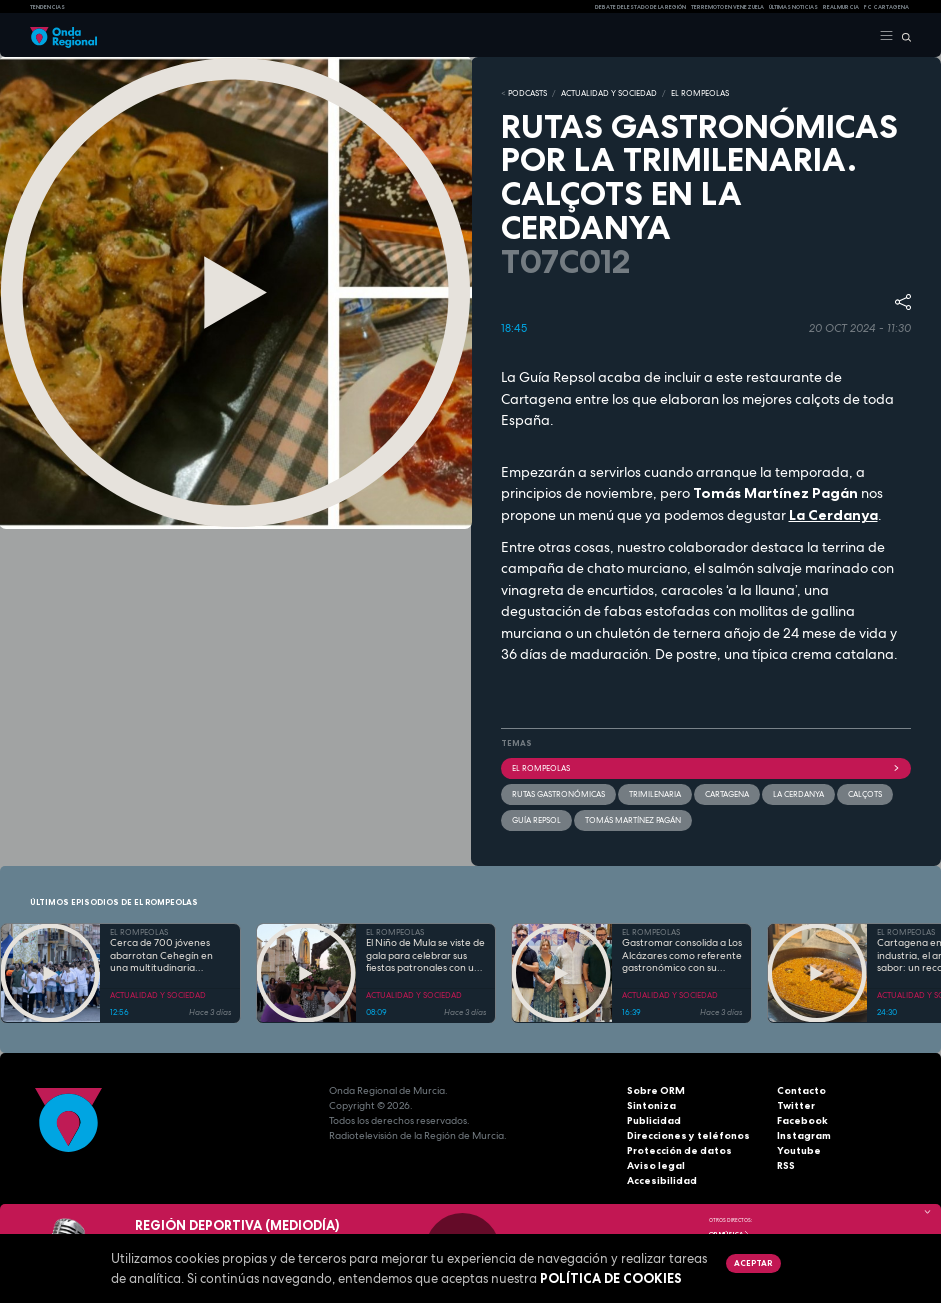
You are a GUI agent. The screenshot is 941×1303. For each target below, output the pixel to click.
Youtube (799, 1150)
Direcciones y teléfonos (688, 1135)
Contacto (801, 1090)
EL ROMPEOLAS (700, 93)
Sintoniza (651, 1105)
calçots (865, 793)
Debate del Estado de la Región (640, 7)
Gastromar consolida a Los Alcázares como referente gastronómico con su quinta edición (682, 956)
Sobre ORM (656, 1090)
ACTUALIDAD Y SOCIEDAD (609, 93)
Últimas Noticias (793, 7)
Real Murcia (841, 7)
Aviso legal (656, 1165)
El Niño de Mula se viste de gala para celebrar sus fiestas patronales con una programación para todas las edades (426, 956)
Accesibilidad (662, 1180)
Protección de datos (679, 1150)
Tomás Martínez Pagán (633, 819)
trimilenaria (655, 793)
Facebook (802, 1120)
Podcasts (527, 93)
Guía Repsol (536, 819)
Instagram (804, 1135)
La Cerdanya (833, 515)
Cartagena (727, 793)
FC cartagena (886, 7)
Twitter (796, 1105)
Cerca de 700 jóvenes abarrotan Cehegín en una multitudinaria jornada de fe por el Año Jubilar (165, 956)
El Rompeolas (706, 767)
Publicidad (654, 1120)
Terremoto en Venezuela (727, 7)
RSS (786, 1165)
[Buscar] (902, 36)
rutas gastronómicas (558, 793)
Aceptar (753, 1263)
